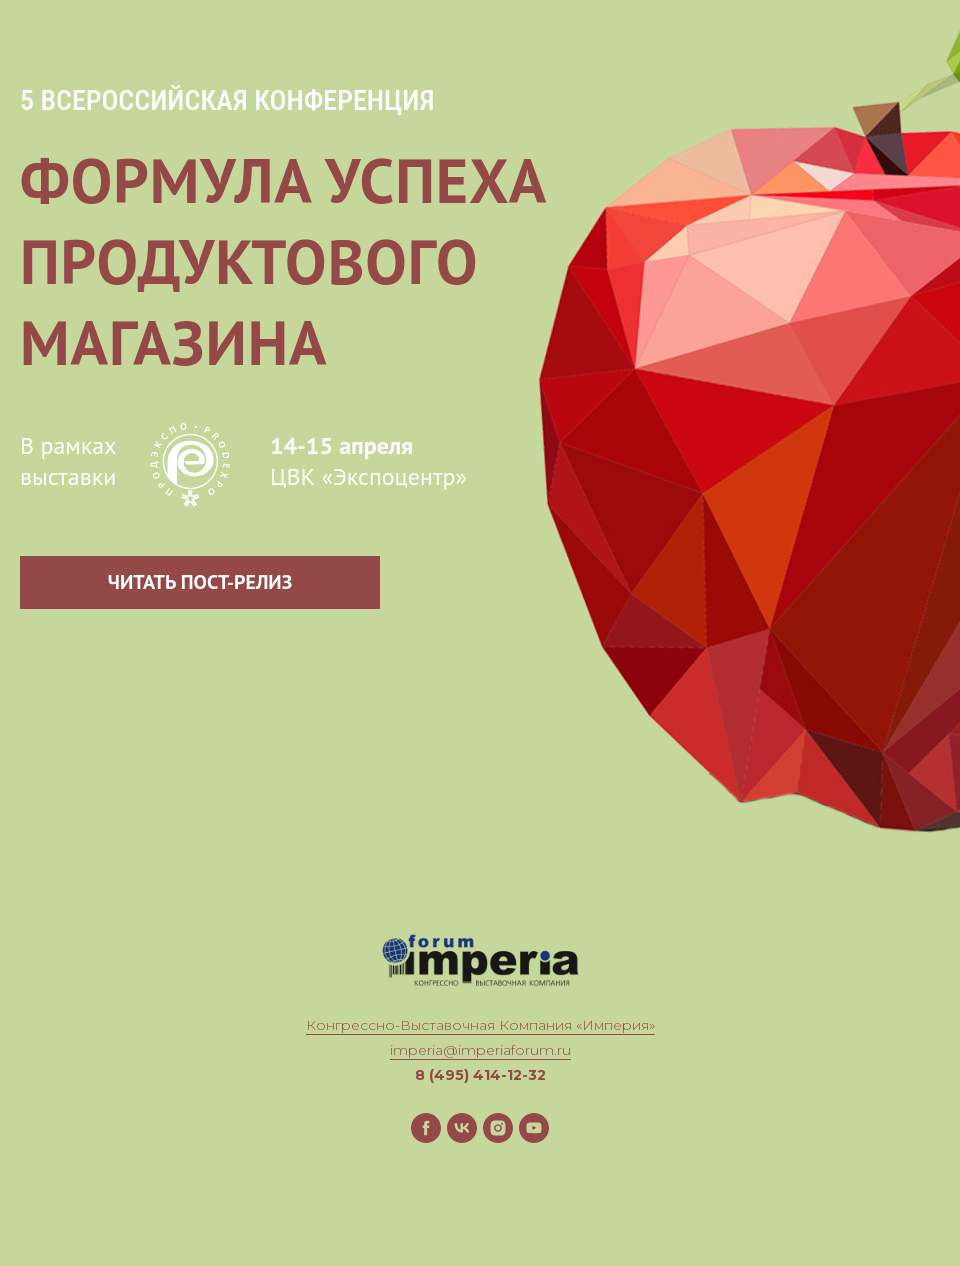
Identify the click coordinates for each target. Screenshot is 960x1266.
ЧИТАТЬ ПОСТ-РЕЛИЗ (200, 582)
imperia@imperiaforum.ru (480, 1050)
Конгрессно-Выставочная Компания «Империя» (480, 1025)
